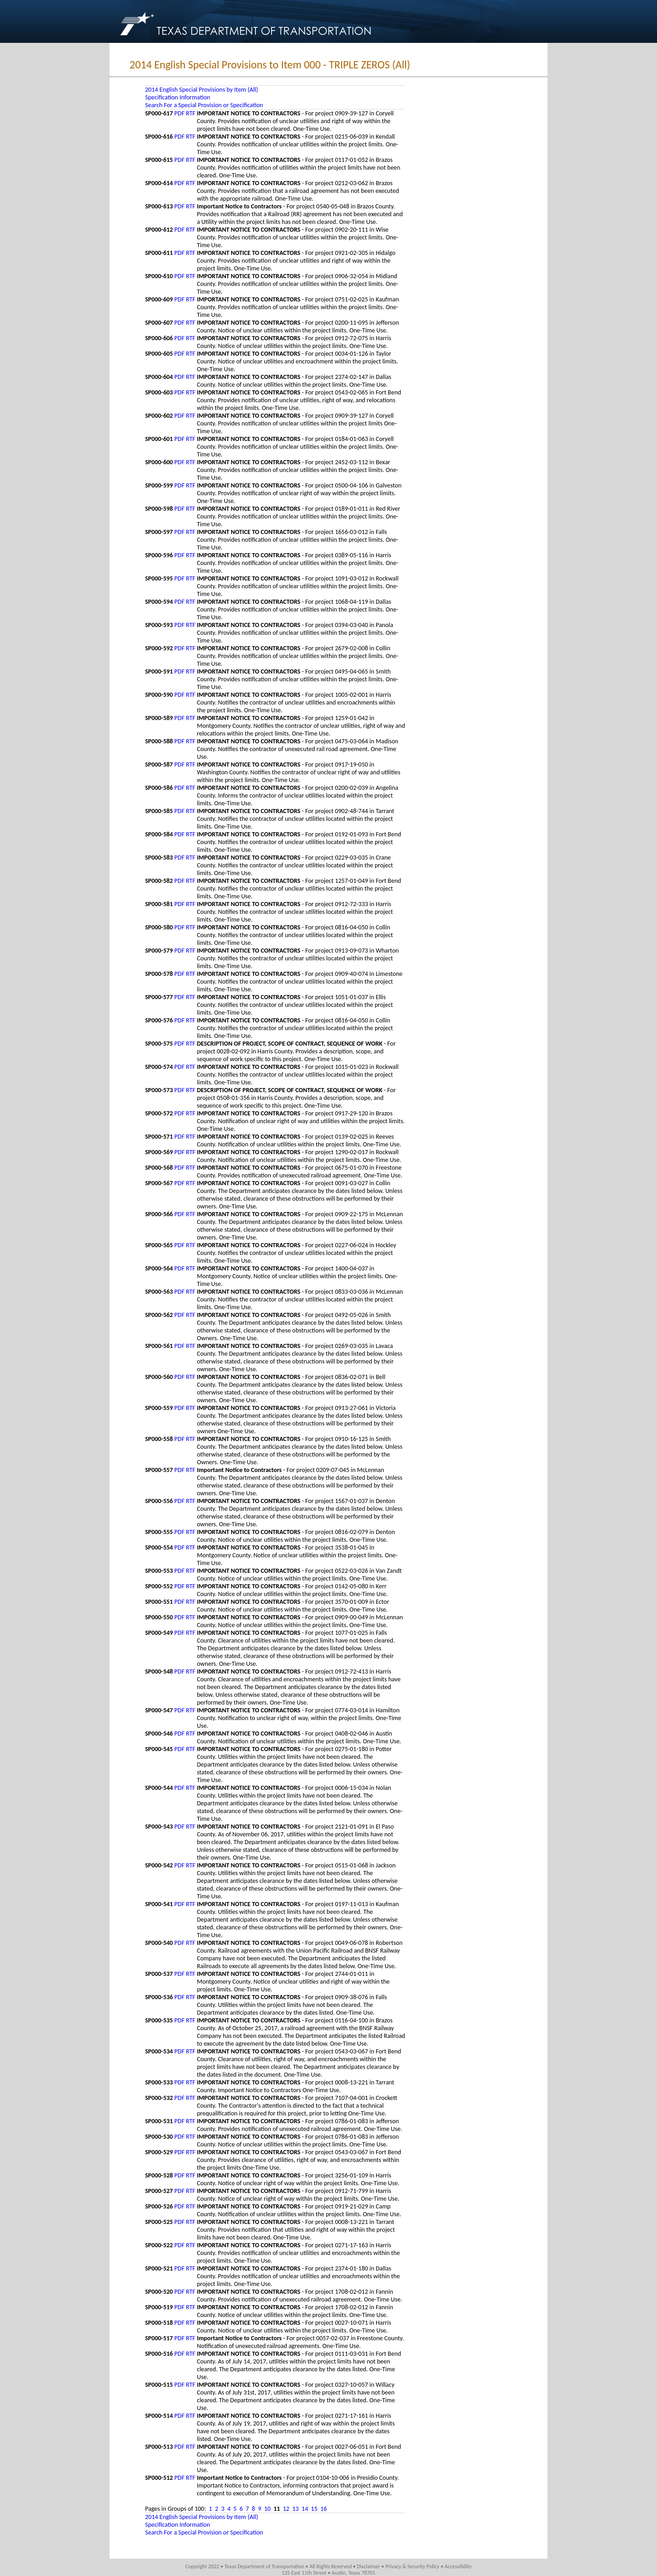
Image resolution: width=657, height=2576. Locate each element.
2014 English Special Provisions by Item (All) (201, 89)
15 (314, 2509)
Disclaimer (368, 2566)
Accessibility (457, 2566)
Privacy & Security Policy (413, 2566)
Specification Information (177, 97)
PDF (179, 113)
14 (305, 2509)
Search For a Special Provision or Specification (204, 105)
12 (286, 2509)
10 (267, 2509)
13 (295, 2509)
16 (323, 2509)
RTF (191, 113)
